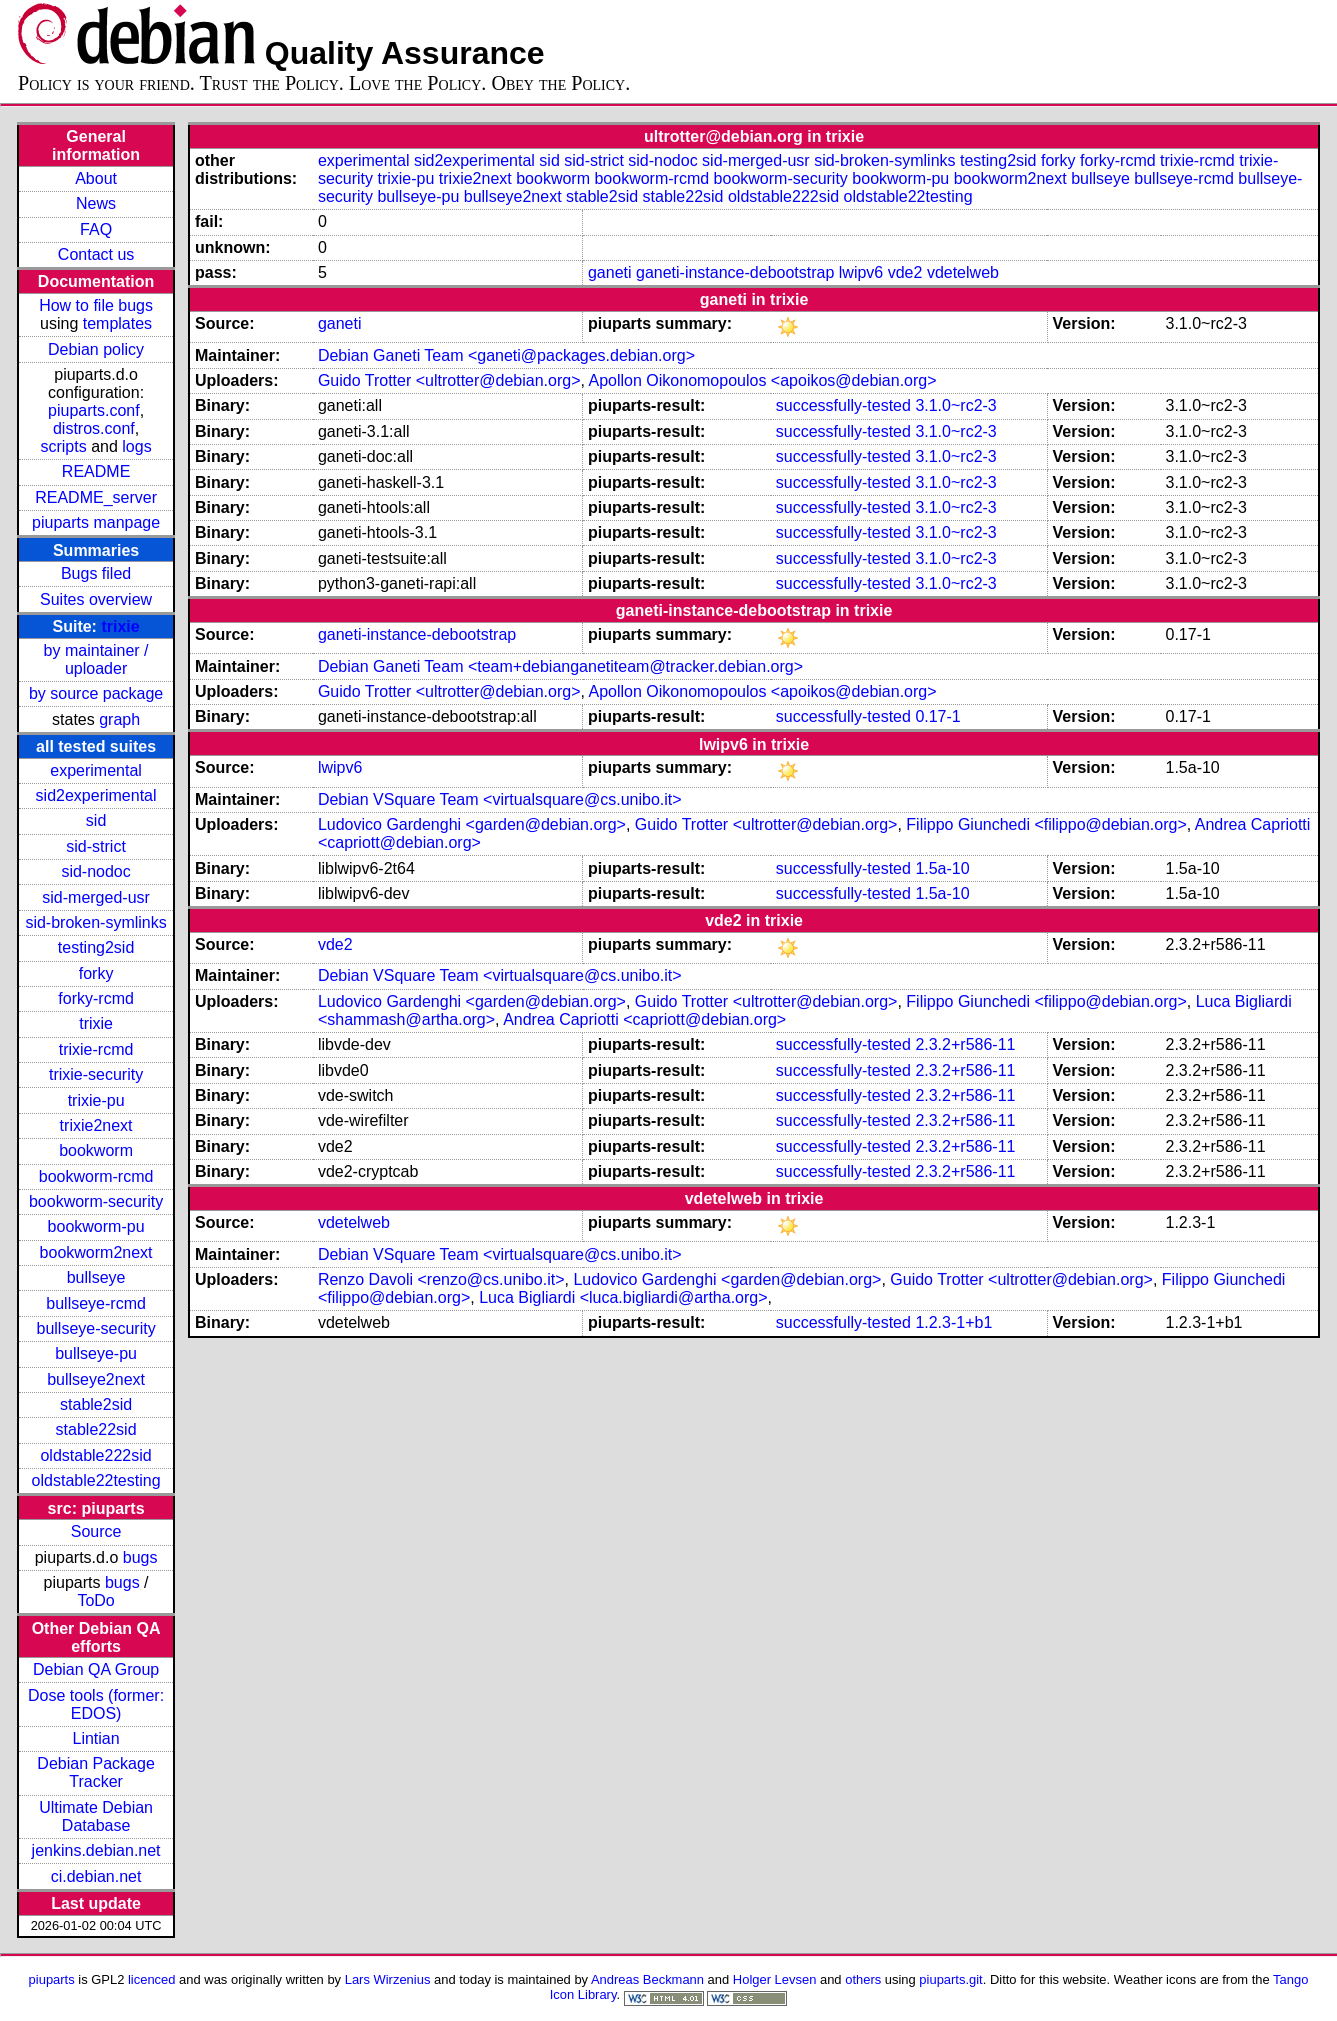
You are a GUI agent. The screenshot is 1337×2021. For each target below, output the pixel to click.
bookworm (96, 1150)
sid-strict (96, 846)
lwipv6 (861, 272)
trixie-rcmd (96, 1049)
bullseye (96, 1277)
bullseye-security (96, 1328)
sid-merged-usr (96, 897)
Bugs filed (96, 573)
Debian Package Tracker (95, 1772)
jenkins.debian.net (96, 1850)
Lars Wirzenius (388, 1979)
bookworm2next (96, 1252)
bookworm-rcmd (96, 1176)
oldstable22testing (96, 1480)
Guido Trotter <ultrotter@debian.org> (449, 380)
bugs (140, 1557)
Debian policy (96, 349)
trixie (120, 626)
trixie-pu (96, 1100)
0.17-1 (937, 716)
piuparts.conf (94, 410)
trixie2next (96, 1125)
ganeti (610, 272)
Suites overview (96, 599)
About (96, 178)
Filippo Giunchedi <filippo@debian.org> (1046, 824)
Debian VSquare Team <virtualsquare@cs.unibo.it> (500, 799)
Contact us (96, 254)
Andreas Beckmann (647, 1979)
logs (136, 446)
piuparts (52, 1979)
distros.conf (94, 428)
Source (96, 1531)
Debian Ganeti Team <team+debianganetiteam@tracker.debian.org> (560, 666)
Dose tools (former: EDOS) (96, 1704)
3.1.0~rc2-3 (955, 405)
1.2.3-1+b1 (953, 1322)
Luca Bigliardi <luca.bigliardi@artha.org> (623, 1297)
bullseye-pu (96, 1353)
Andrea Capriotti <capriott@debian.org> (644, 1019)
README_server (96, 497)
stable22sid (96, 1429)
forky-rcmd (96, 998)
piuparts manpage (96, 522)
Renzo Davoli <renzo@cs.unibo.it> (441, 1279)
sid (96, 820)
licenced (152, 1979)
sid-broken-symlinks (95, 922)
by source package (96, 693)
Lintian (96, 1738)
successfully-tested (843, 405)
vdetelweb (963, 272)
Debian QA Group (96, 1669)
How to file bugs (96, 305)
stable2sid (96, 1404)
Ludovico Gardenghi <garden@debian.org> (472, 824)
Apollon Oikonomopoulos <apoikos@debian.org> (763, 380)
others (863, 1979)
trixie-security (96, 1074)
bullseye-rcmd (96, 1303)
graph (119, 719)
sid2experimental (96, 795)
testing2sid (96, 947)
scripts (63, 446)
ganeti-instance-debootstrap (735, 272)
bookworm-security (96, 1201)
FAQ (96, 229)
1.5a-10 (942, 868)
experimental (96, 770)
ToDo (95, 1600)
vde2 (905, 272)
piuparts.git (950, 1979)
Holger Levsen (775, 1979)
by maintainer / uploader (96, 659)
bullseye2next (96, 1379)
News (96, 203)
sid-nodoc (95, 871)
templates (117, 323)
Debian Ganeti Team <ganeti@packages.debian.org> (506, 355)
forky (96, 973)
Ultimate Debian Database (96, 1816)
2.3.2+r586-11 (965, 1044)
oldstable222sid (95, 1455)
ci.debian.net (96, 1876)
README (96, 471)
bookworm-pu (96, 1226)
